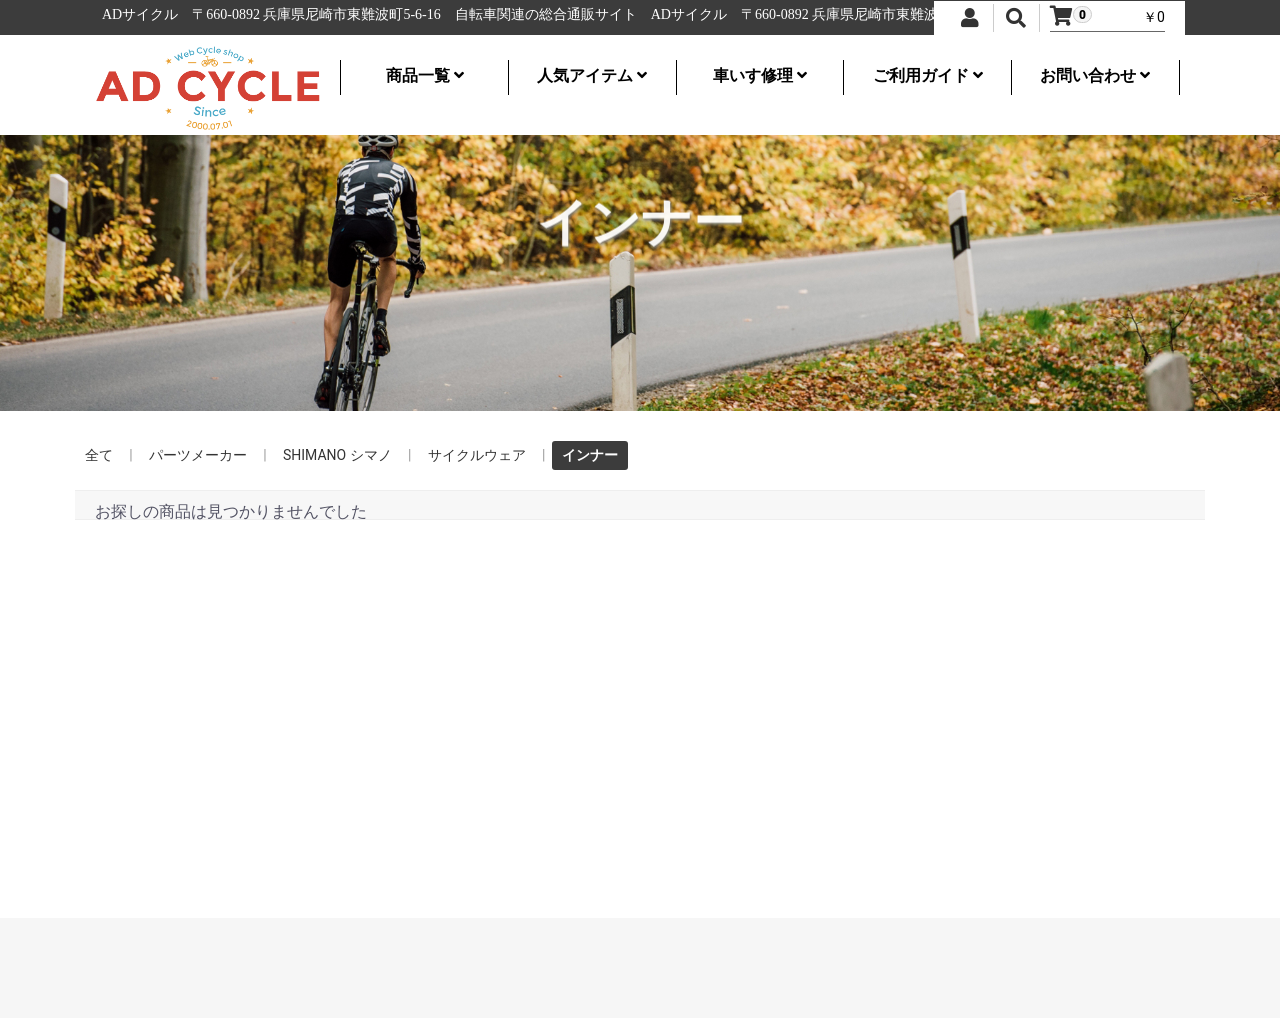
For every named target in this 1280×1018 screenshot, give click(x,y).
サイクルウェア (477, 455)
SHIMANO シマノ (337, 455)
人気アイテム (592, 75)
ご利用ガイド (928, 75)
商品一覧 (425, 75)
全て (99, 455)
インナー (590, 455)
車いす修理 (760, 75)
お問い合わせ (1095, 75)
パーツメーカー (198, 455)
